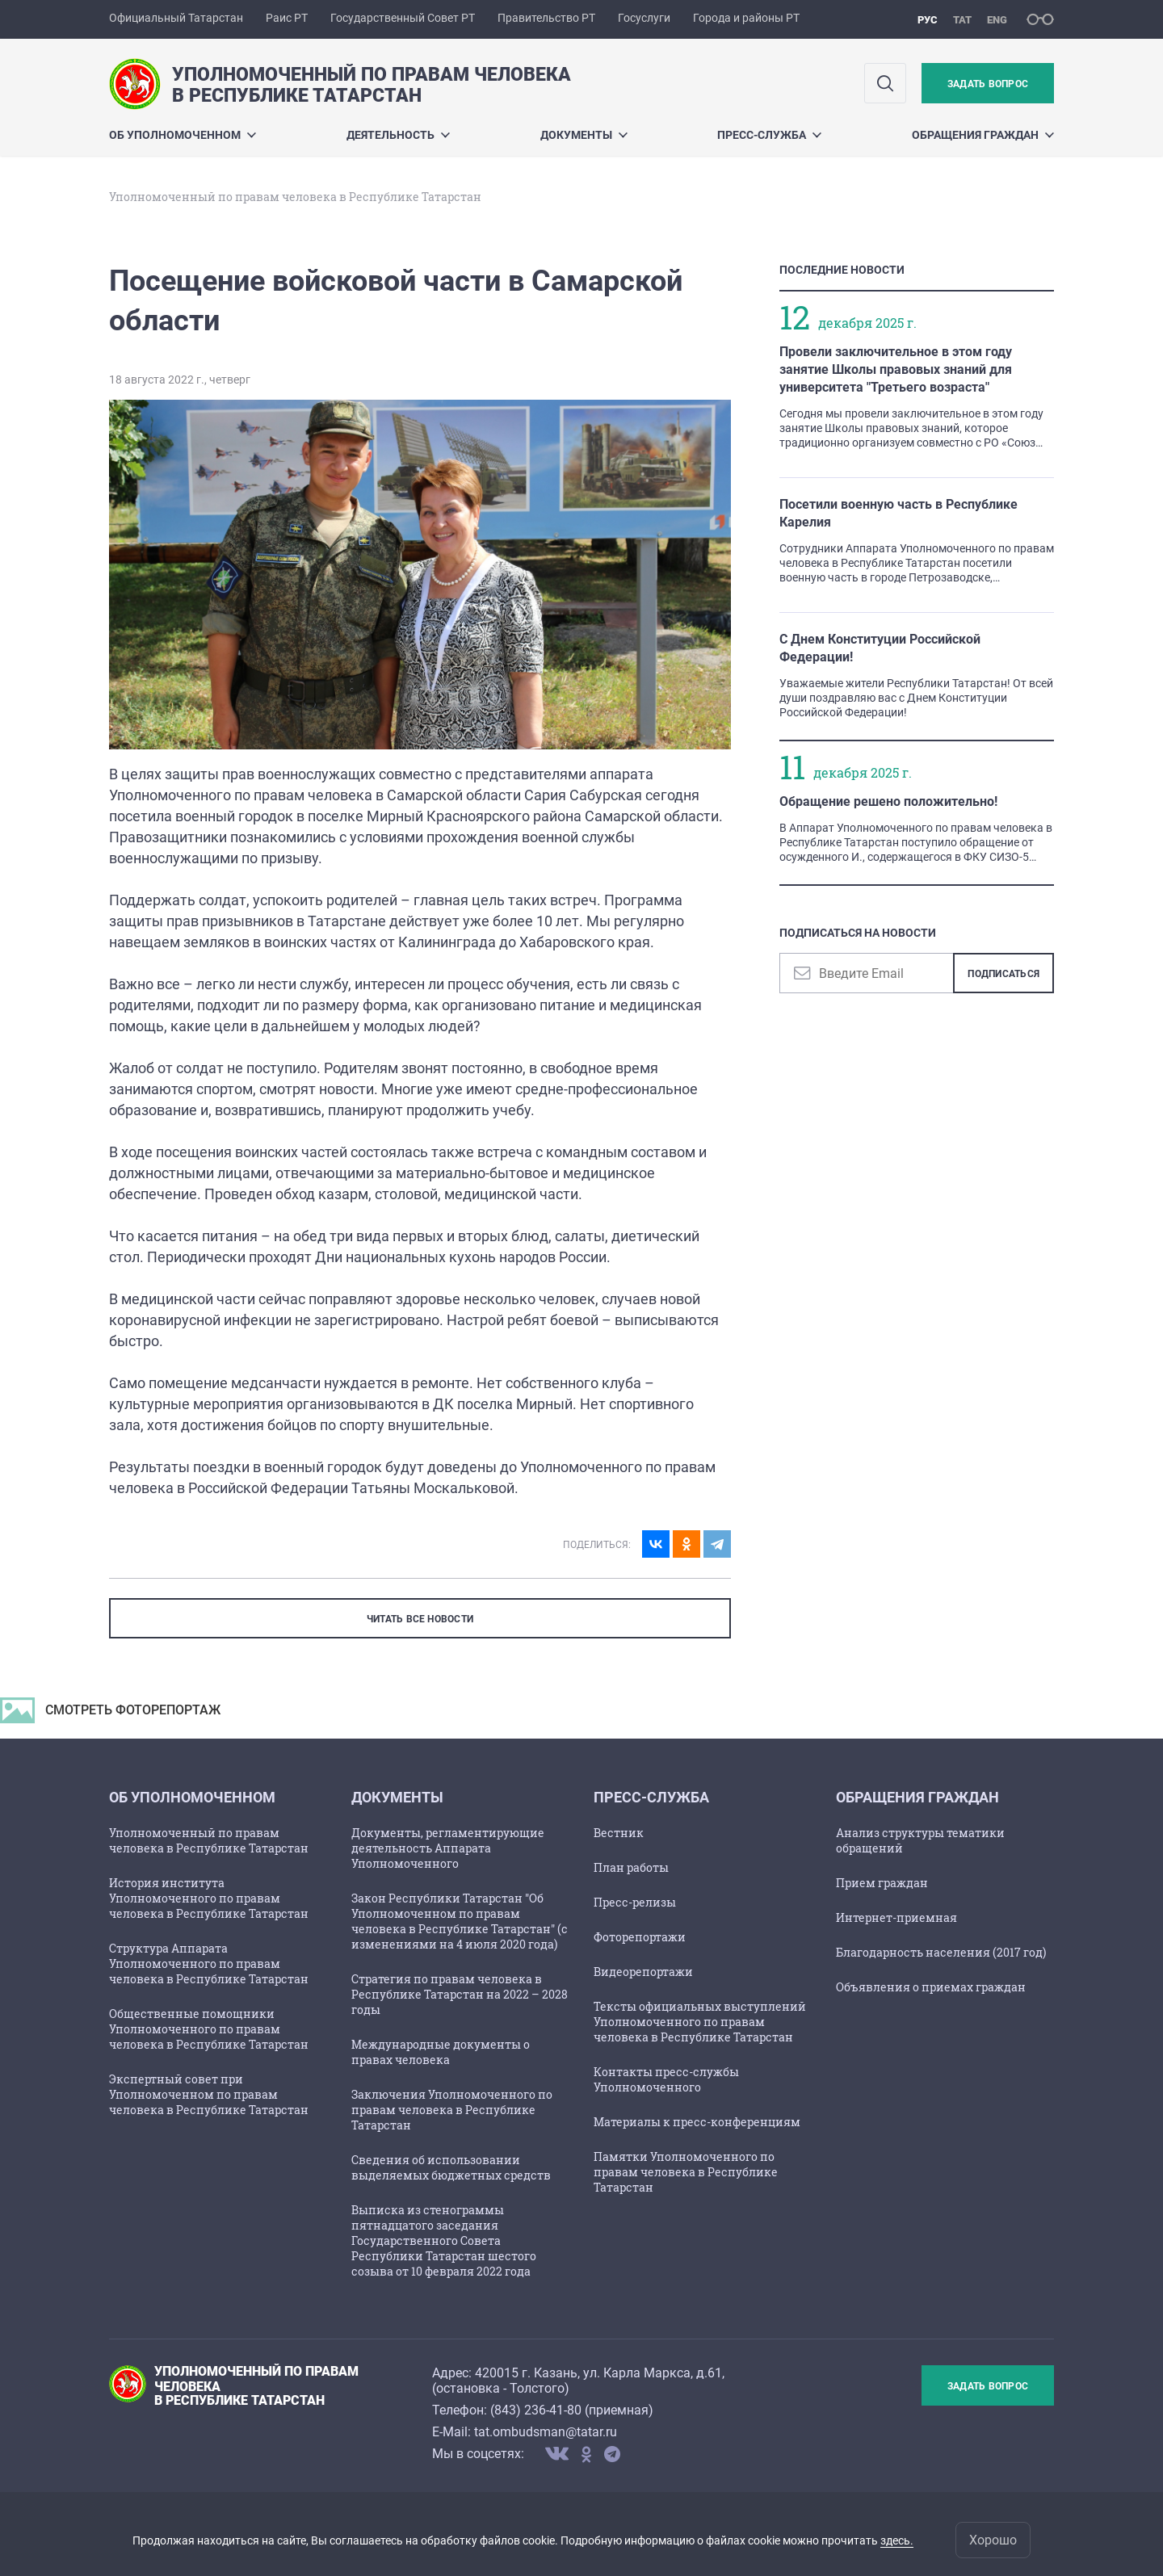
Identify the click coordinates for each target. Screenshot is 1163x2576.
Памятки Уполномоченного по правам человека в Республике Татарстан (686, 2172)
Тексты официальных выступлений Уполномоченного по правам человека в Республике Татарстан (700, 2022)
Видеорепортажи (643, 1971)
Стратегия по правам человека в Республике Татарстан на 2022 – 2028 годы (459, 1994)
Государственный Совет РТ (402, 17)
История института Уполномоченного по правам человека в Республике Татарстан (209, 1898)
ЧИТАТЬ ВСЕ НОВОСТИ (420, 1619)
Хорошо (993, 2540)
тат (962, 20)
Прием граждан (882, 1882)
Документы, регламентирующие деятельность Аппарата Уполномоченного (447, 1848)
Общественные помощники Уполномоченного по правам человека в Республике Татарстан (209, 2029)
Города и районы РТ (746, 17)
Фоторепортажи (640, 1937)
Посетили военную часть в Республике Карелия (898, 513)
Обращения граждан (983, 134)
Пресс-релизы (635, 1902)
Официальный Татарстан (176, 17)
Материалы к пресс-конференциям (697, 2121)
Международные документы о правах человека (440, 2052)
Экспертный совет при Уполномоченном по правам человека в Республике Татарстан (209, 2094)
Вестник (619, 1832)
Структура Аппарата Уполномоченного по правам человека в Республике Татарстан (209, 1963)
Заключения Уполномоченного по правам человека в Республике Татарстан (451, 2110)
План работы (631, 1867)
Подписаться (1003, 974)
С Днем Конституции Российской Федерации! (879, 648)
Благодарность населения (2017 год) (941, 1952)
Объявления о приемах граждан (931, 1987)
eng (997, 20)
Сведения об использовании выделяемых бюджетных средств (451, 2167)
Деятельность (398, 134)
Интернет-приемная (896, 1917)
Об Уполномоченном (182, 134)
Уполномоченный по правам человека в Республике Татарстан (209, 1840)
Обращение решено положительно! (888, 801)
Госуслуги (644, 17)
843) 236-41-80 (538, 2410)
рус (927, 20)
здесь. (896, 2540)
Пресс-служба (769, 134)
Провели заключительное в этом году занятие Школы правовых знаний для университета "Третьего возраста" (895, 369)
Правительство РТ (546, 17)
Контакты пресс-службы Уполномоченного (666, 2079)
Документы (584, 134)
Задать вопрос (987, 84)
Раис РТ (287, 17)
